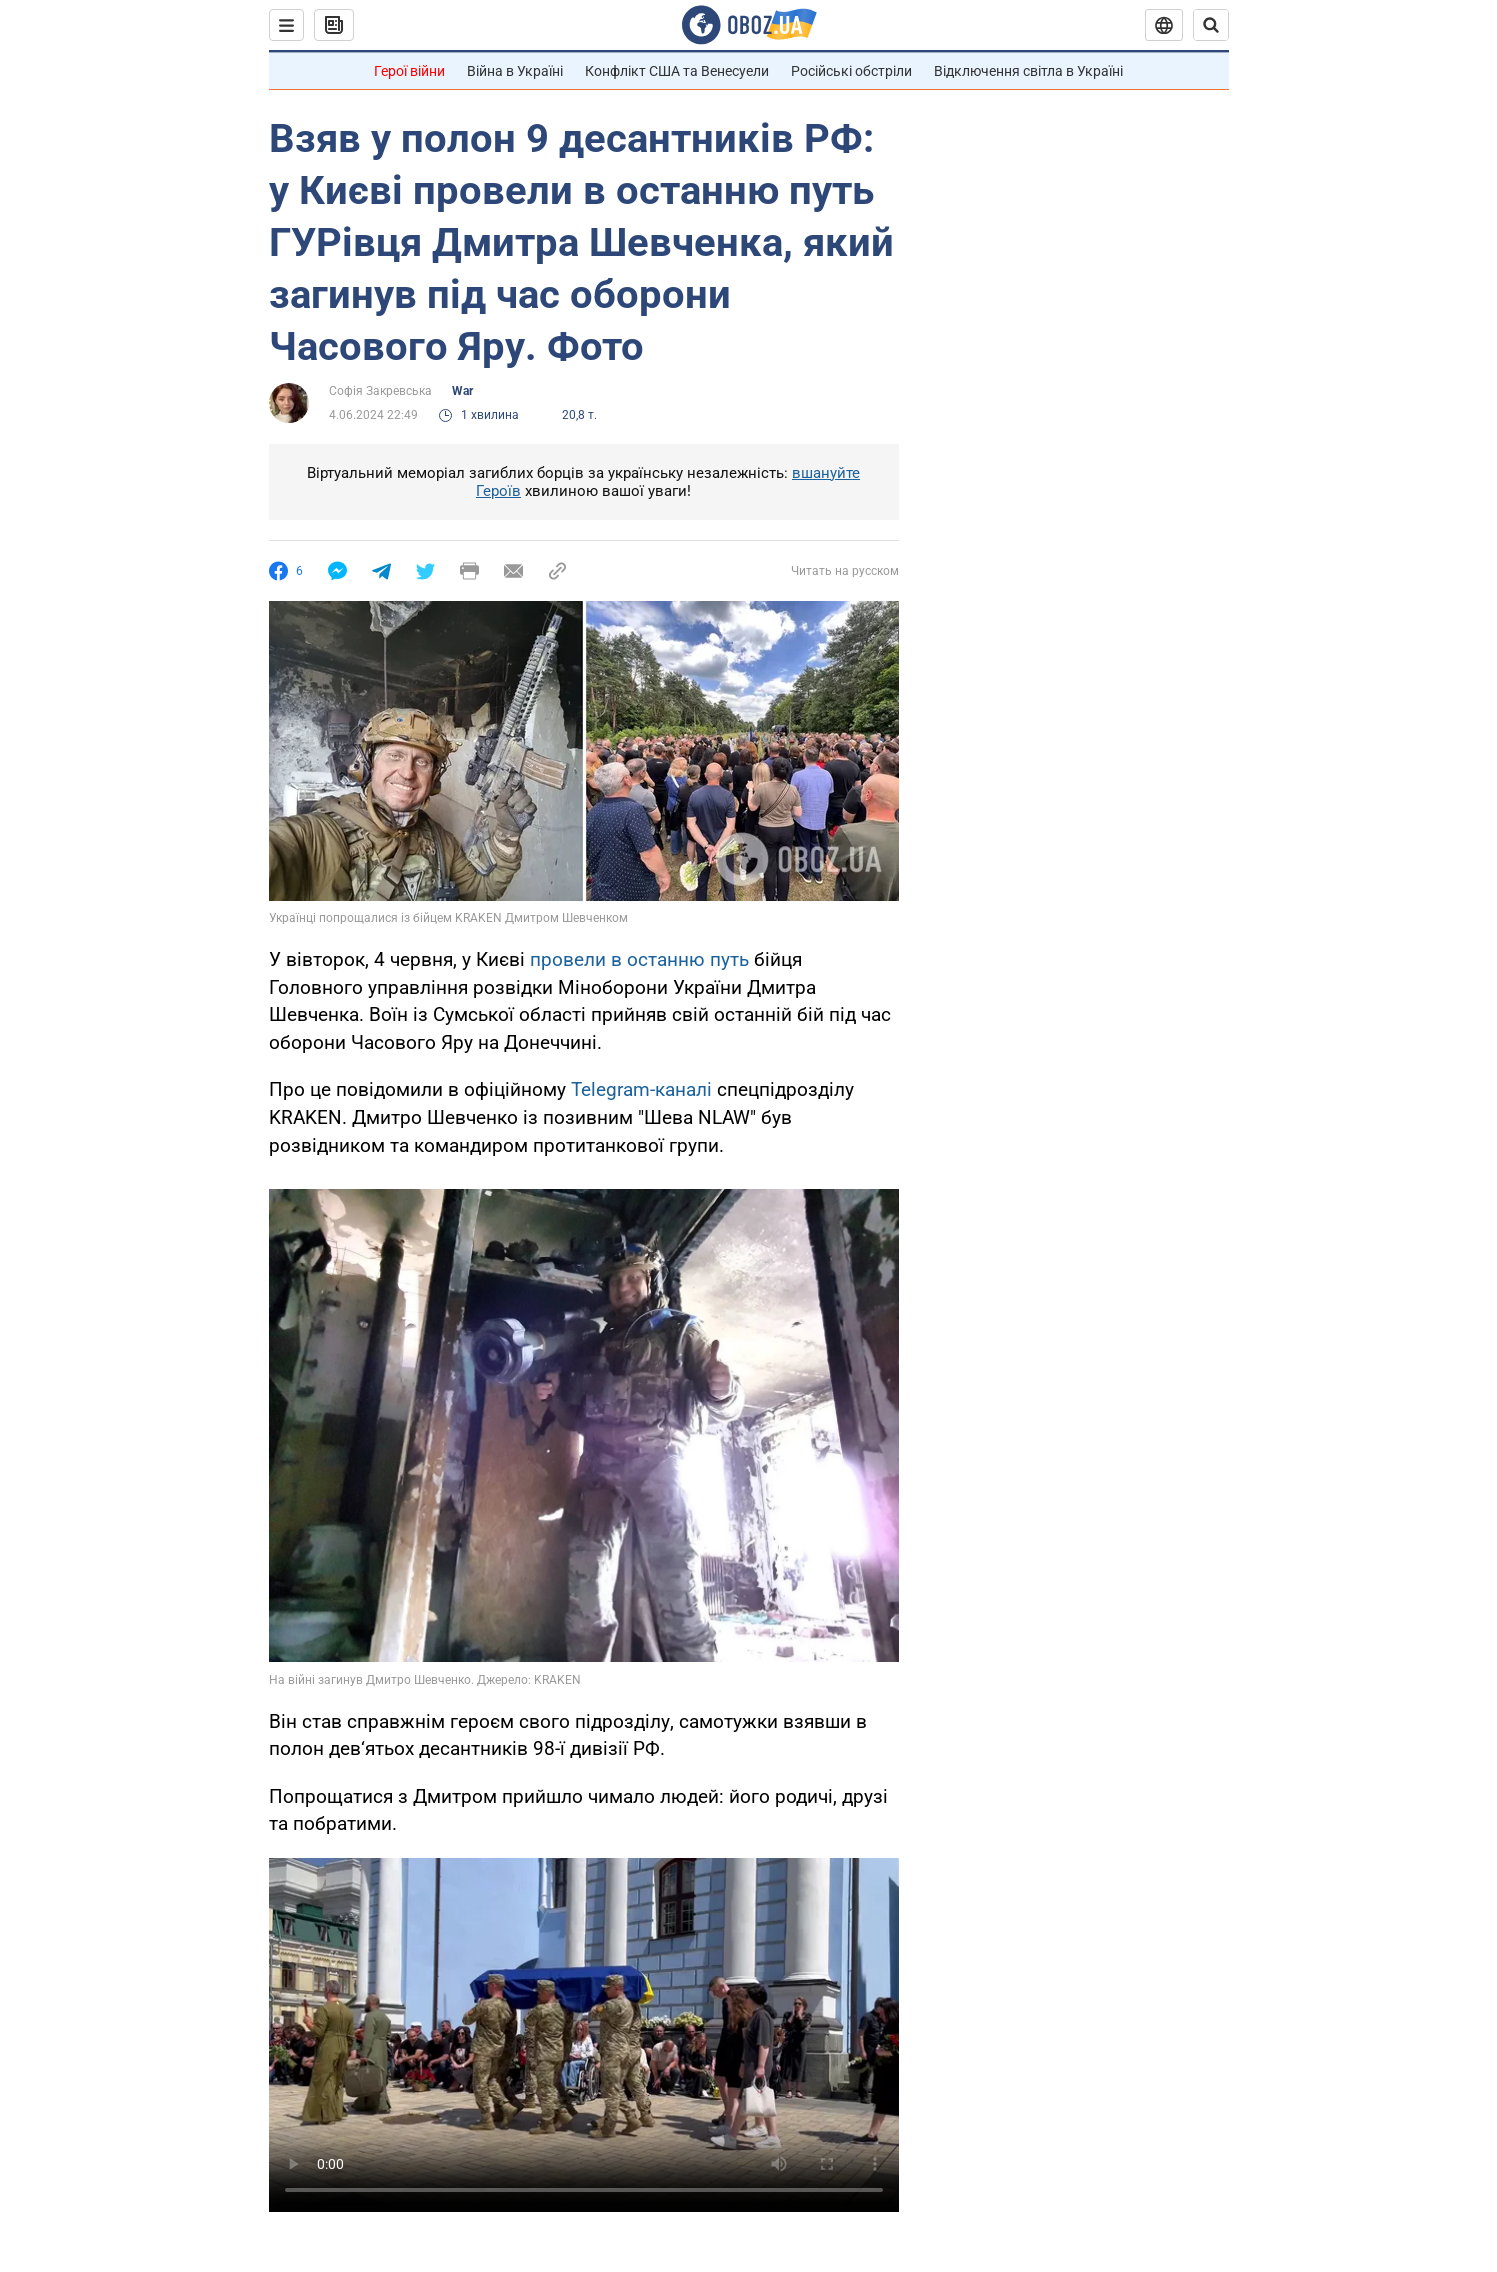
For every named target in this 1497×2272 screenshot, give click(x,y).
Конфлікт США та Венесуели (677, 71)
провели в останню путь (639, 959)
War (462, 391)
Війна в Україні (515, 71)
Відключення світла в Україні (1028, 71)
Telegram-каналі (641, 1089)
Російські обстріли (851, 71)
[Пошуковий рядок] (1211, 25)
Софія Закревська (380, 391)
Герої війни (409, 71)
